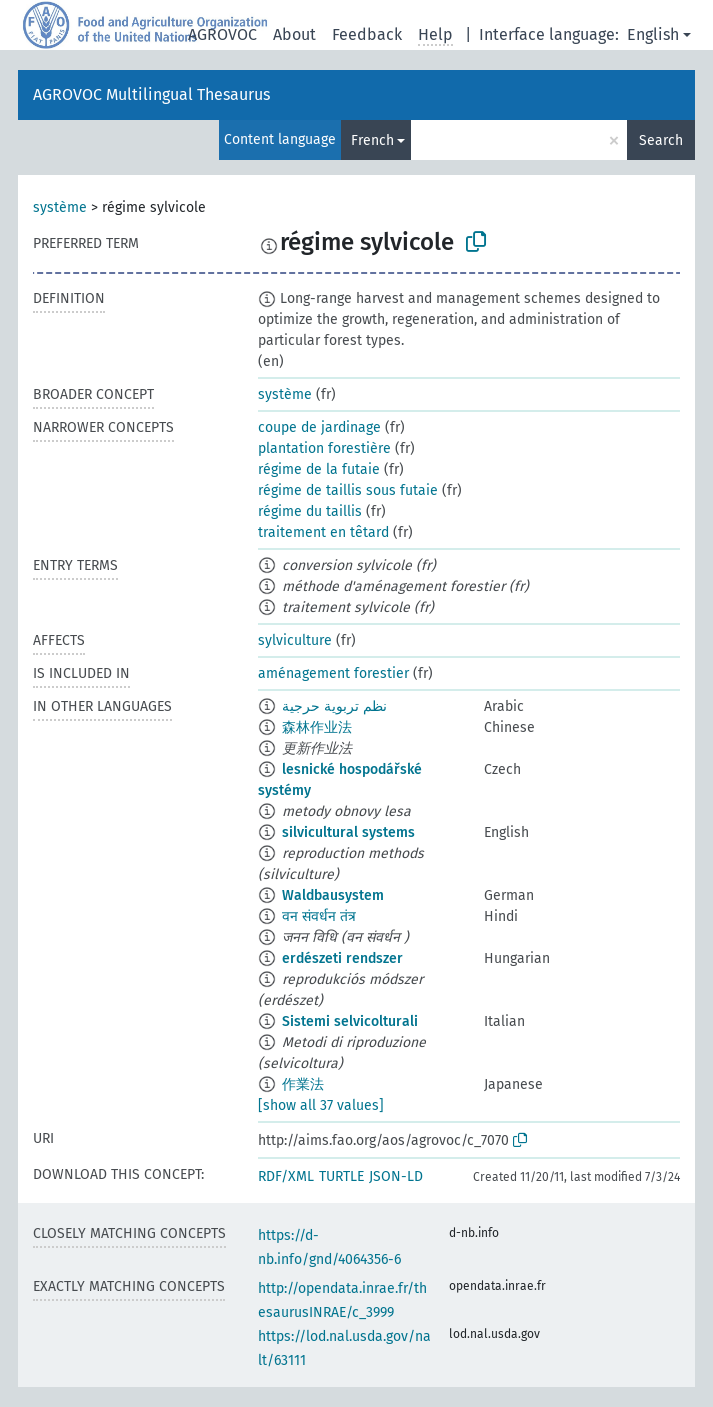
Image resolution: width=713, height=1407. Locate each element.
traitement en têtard (323, 532)
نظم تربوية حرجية (334, 706)
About (294, 34)
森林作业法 (317, 727)
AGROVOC (222, 34)
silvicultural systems (348, 832)
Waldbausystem (333, 895)
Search (661, 140)
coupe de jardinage (319, 427)
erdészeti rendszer (342, 958)
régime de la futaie (319, 469)
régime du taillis (310, 511)
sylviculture (295, 640)
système (60, 207)
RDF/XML (286, 1176)
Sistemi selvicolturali (350, 1021)
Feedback (367, 34)
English (653, 34)
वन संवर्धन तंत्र (319, 916)
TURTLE (341, 1176)
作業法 (303, 1084)
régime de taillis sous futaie (348, 490)
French (372, 140)
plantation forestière (324, 448)
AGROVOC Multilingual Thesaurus (151, 94)
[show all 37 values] (321, 1105)
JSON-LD (396, 1176)
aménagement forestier (333, 673)
